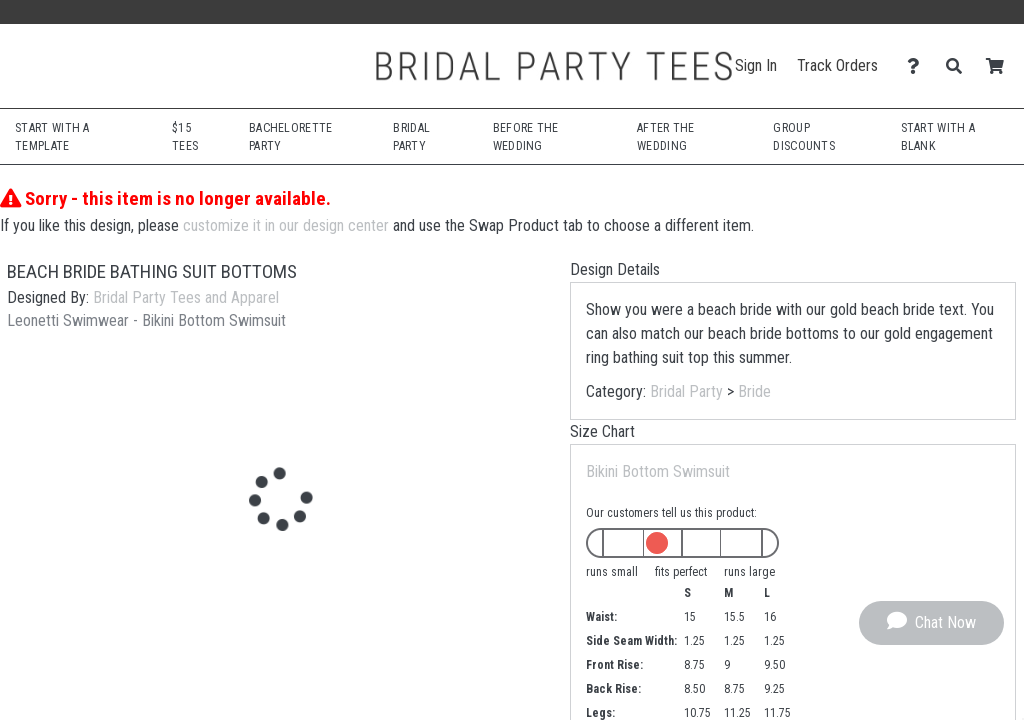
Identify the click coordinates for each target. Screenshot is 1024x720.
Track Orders (837, 65)
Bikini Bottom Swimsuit (658, 471)
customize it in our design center (286, 225)
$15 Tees (185, 137)
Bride (754, 391)
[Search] (959, 66)
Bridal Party (686, 391)
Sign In (756, 65)
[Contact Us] (918, 66)
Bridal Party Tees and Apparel (186, 297)
